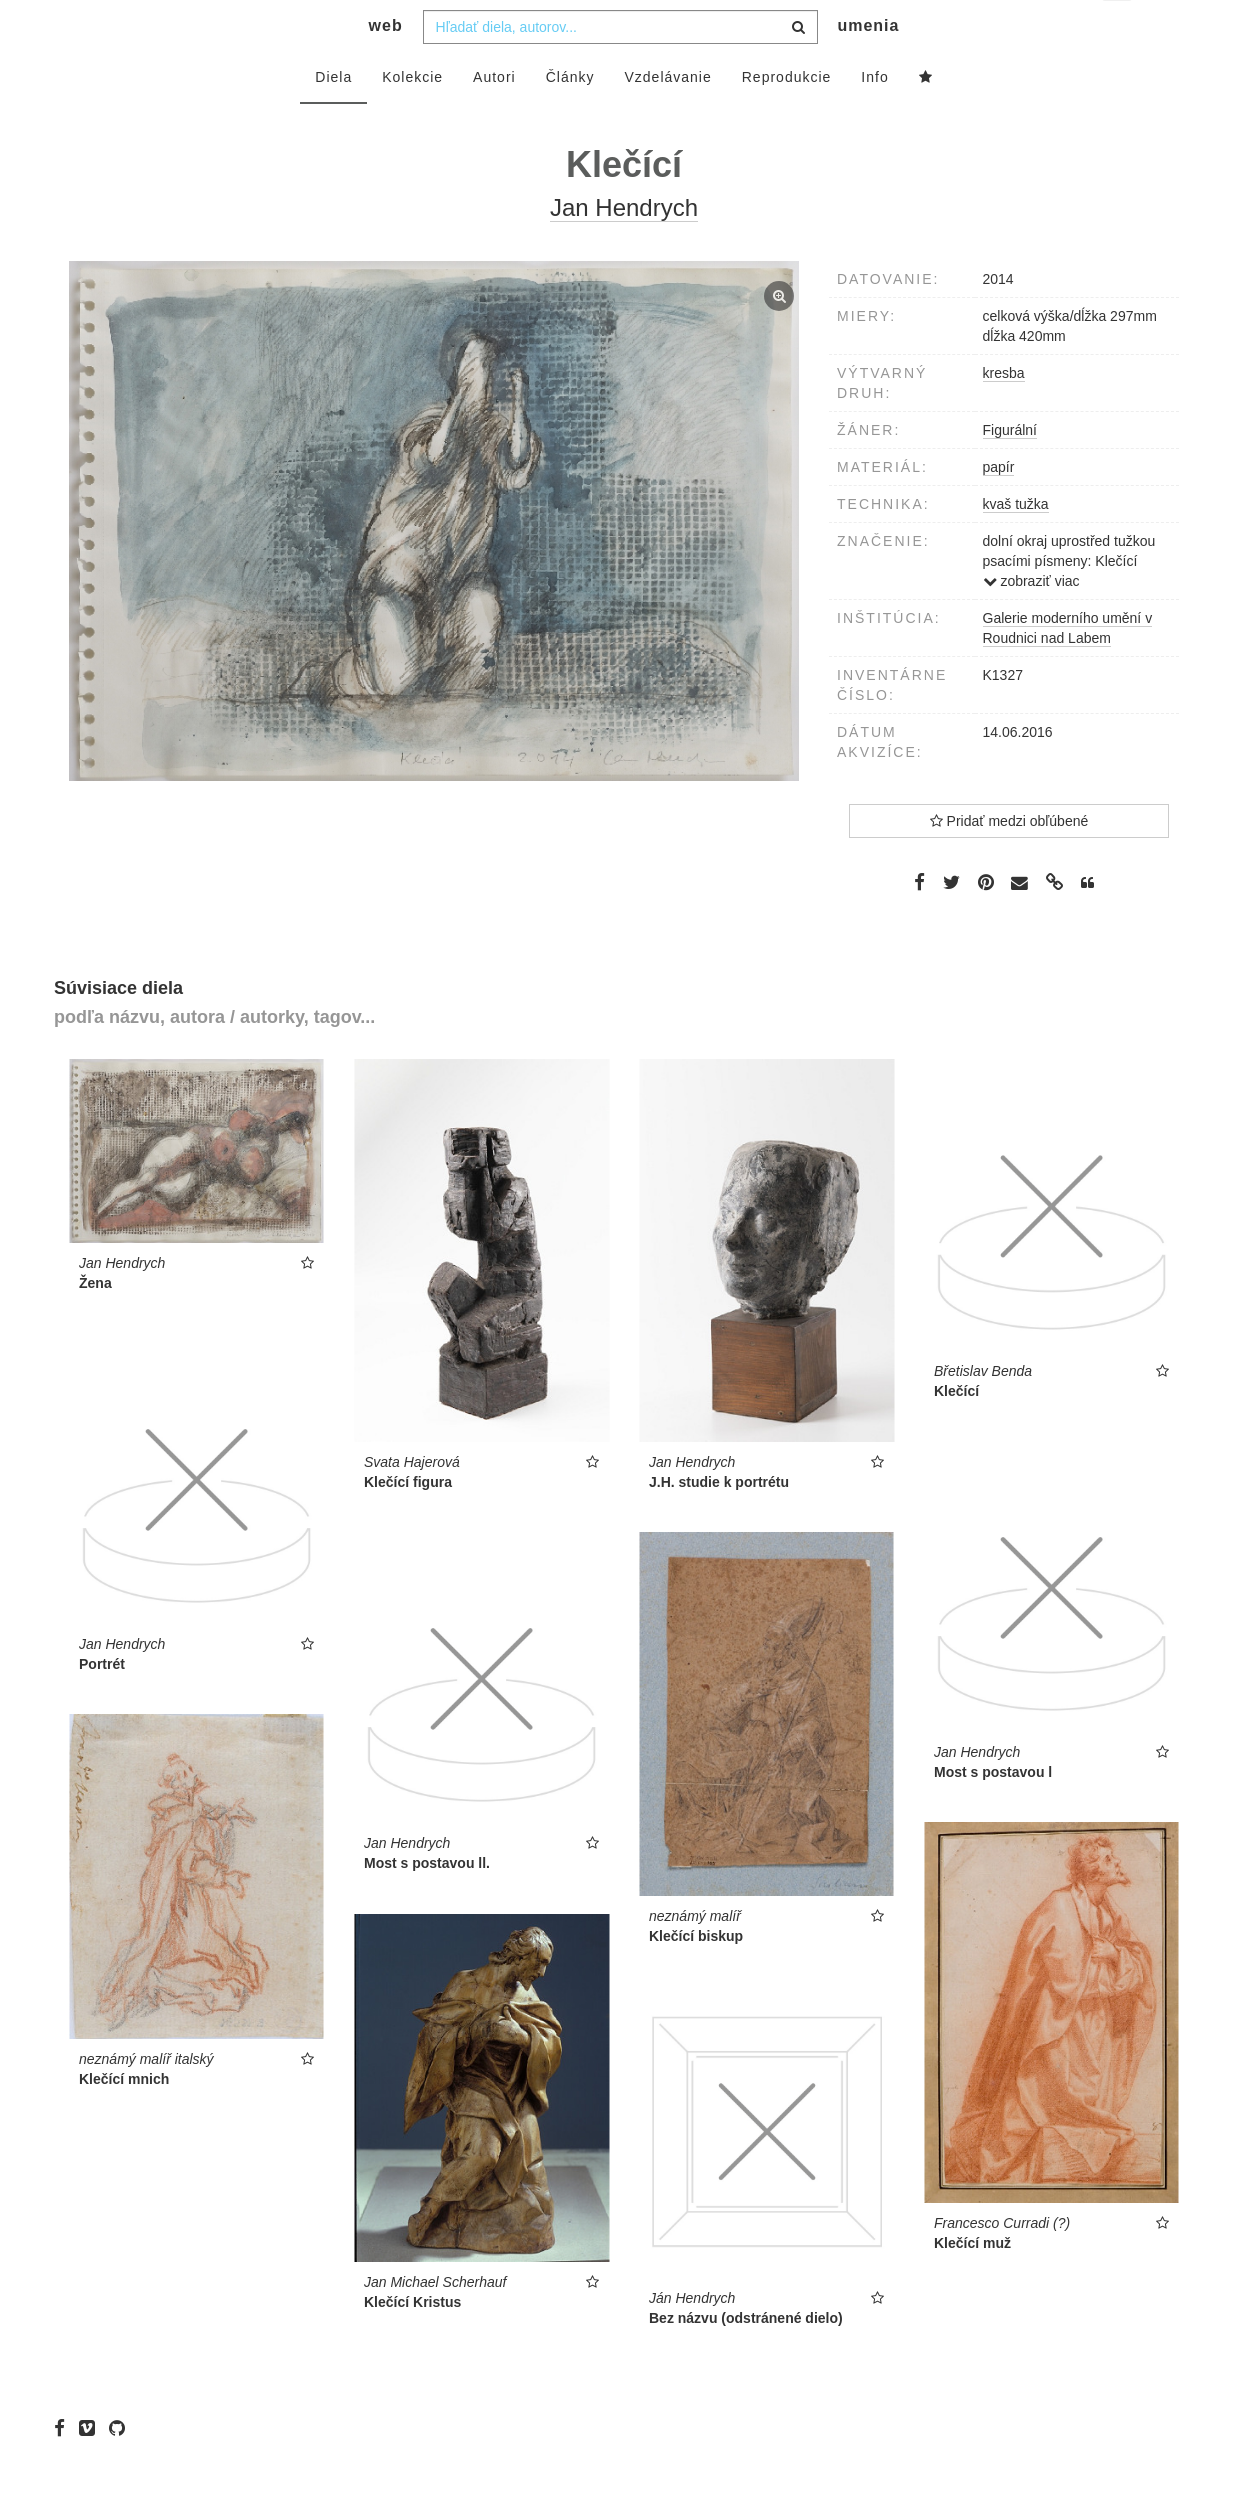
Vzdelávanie (667, 117)
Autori (494, 117)
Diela (333, 117)
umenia (868, 65)
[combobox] (620, 67)
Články (570, 117)
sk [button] (1118, 30)
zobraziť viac (1031, 621)
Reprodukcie (787, 117)
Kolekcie (412, 117)
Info (874, 117)
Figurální (1010, 470)
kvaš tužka (1016, 544)
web (386, 65)
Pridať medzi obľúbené (1009, 861)
